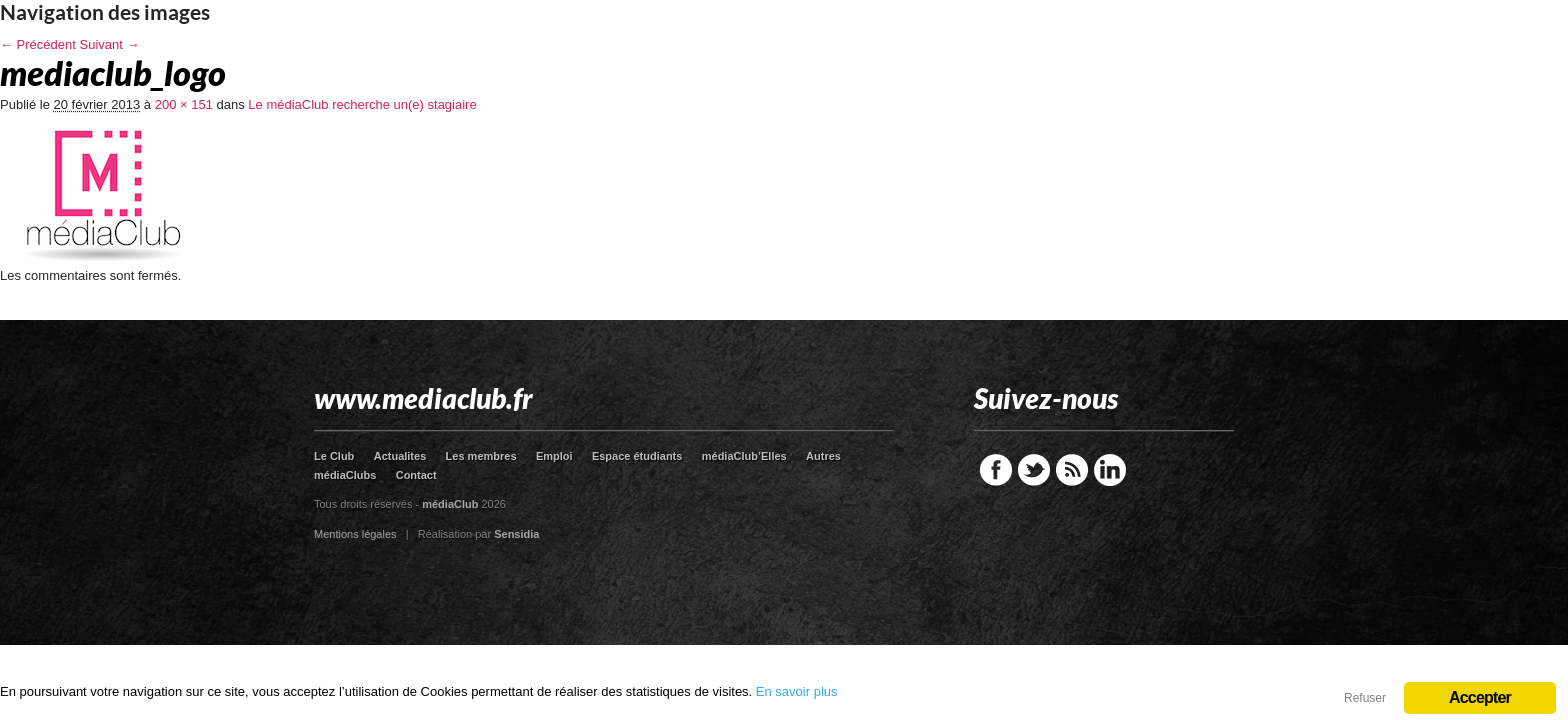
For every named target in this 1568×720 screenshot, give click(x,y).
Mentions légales (355, 534)
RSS (1072, 470)
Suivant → (110, 44)
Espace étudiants (637, 456)
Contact (416, 475)
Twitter (1034, 470)
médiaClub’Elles (744, 456)
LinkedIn (1110, 470)
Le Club (334, 456)
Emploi (554, 456)
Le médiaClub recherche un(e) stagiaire (362, 104)
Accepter (1480, 697)
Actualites (400, 456)
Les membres (481, 456)
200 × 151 (184, 104)
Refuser (1365, 698)
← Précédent (38, 44)
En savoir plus (797, 691)
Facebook (996, 470)
